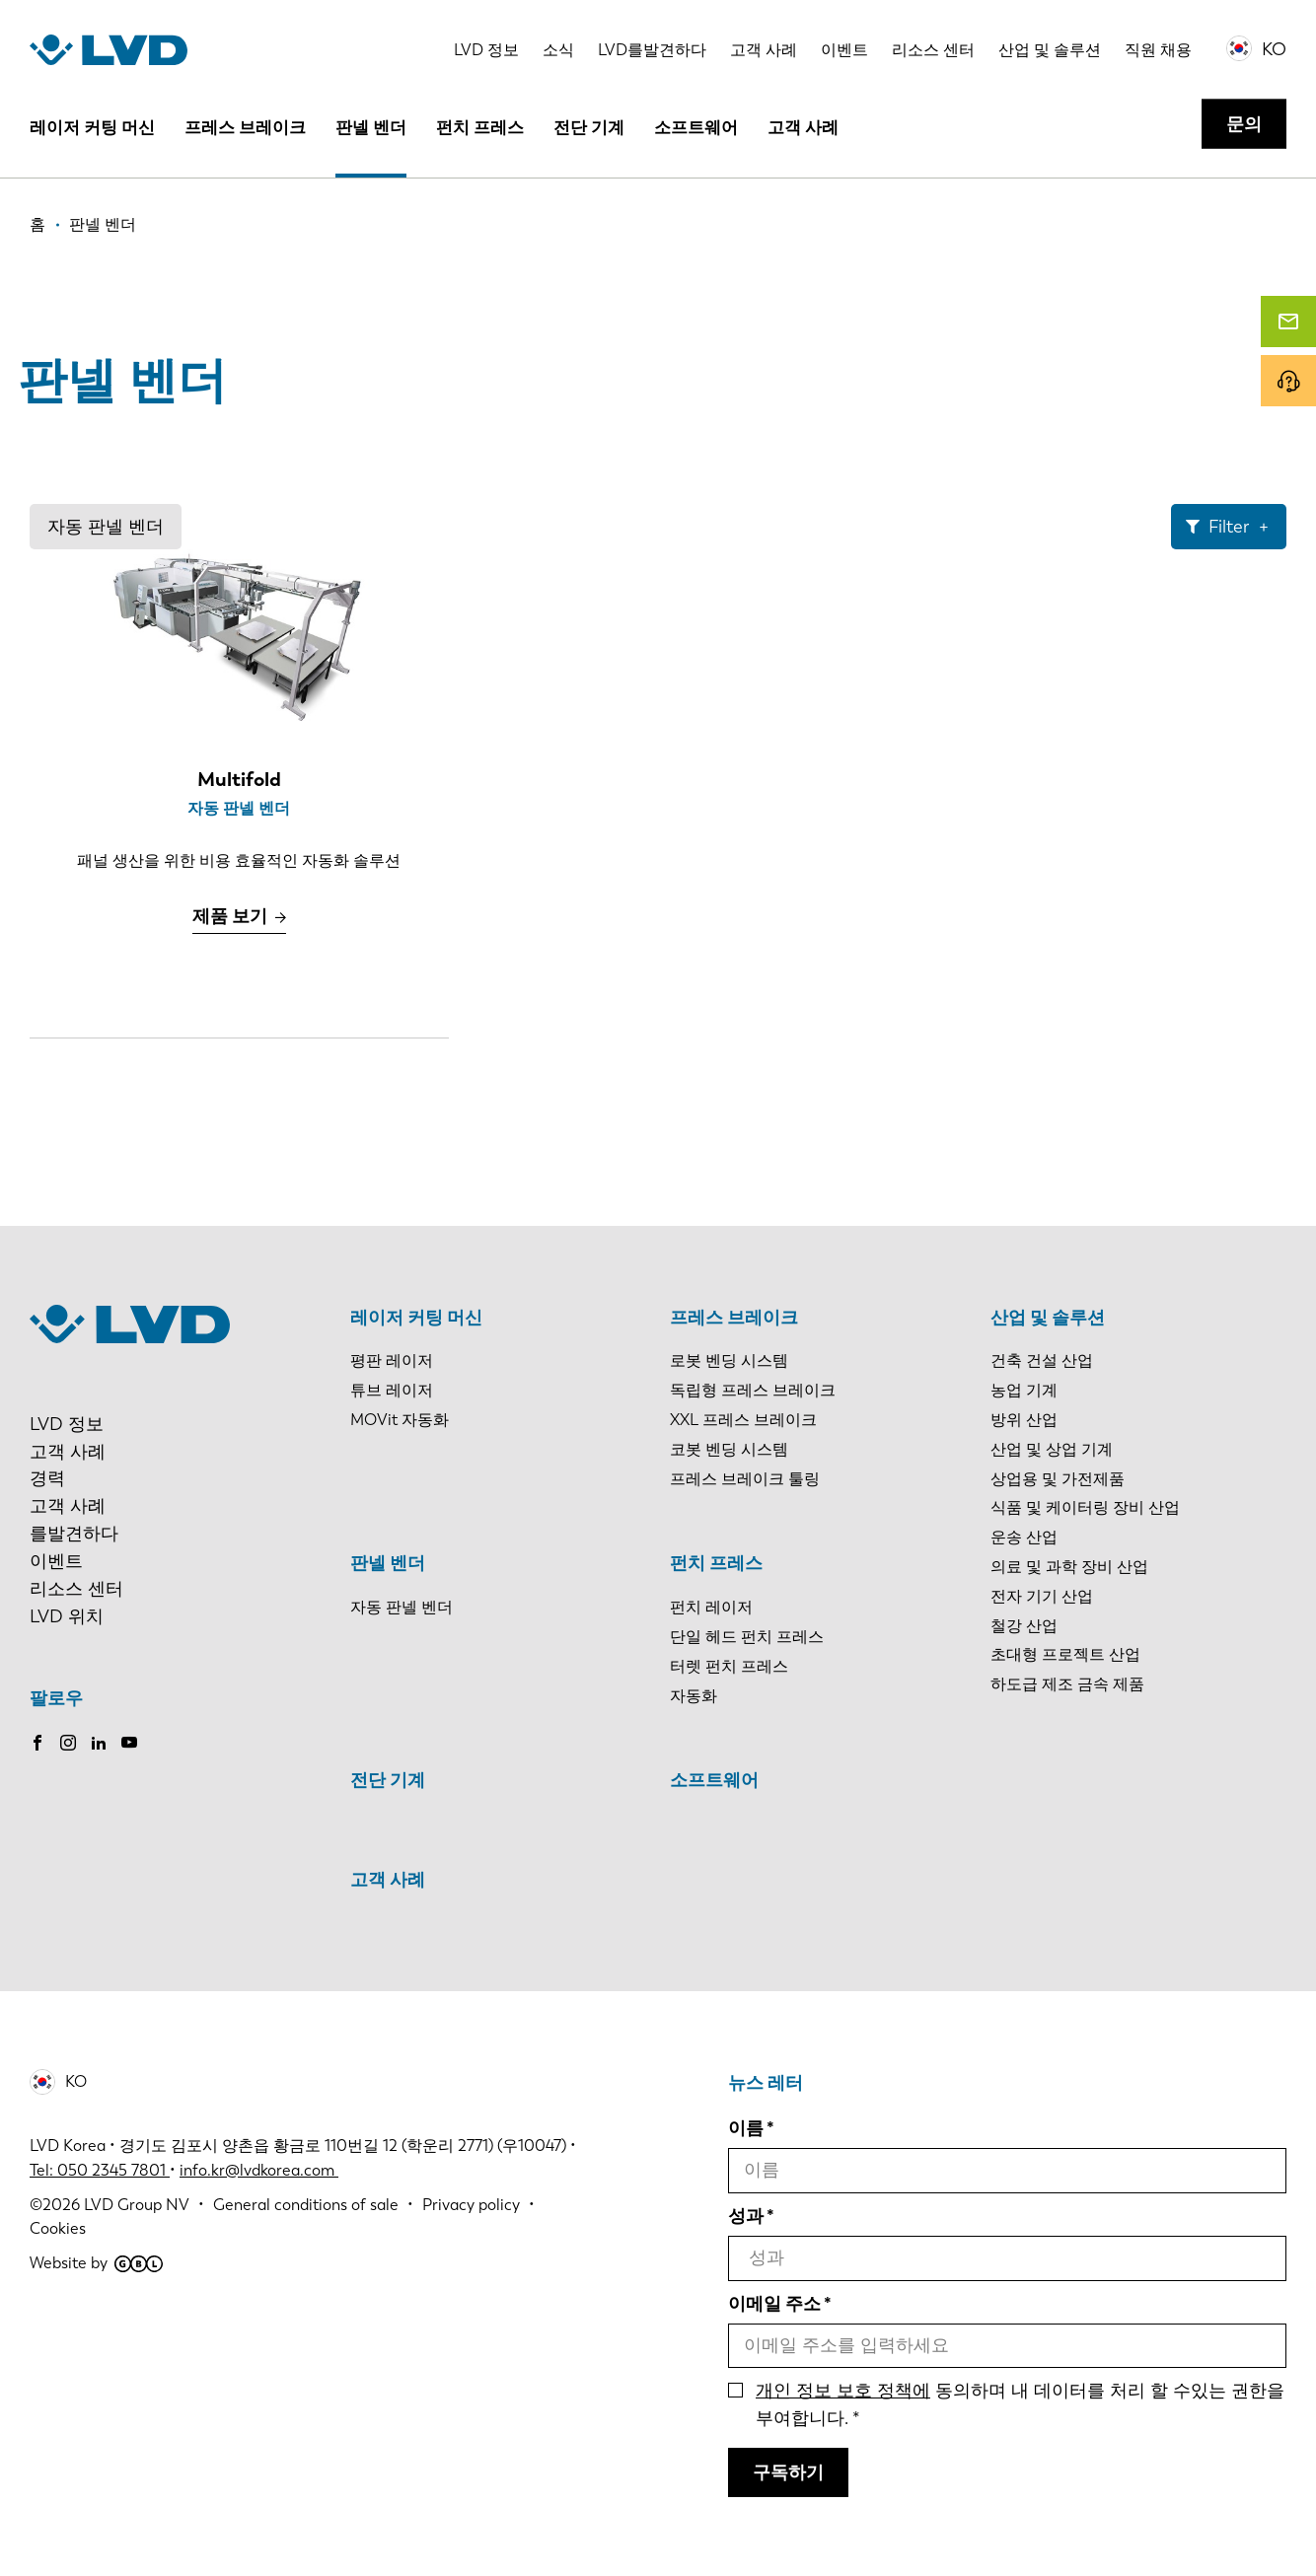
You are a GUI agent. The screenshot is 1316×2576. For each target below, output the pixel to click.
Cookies (58, 2228)
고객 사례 (763, 49)
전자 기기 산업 (1041, 1596)
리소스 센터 (933, 49)
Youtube (129, 1743)
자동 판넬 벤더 (105, 526)
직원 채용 (1158, 49)
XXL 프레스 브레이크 (743, 1419)
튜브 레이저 (391, 1390)
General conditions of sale (306, 2204)
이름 (746, 2128)
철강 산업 (1024, 1625)
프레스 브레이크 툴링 (745, 1478)
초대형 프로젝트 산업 (1065, 1654)
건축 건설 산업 (1041, 1360)
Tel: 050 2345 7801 (100, 2170)
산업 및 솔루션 (1049, 49)
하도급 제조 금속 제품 (1067, 1684)
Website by (96, 2263)
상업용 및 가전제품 (1057, 1478)
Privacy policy (471, 2204)
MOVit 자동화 (399, 1419)
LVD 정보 (486, 49)
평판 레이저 (391, 1360)
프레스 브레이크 (245, 127)
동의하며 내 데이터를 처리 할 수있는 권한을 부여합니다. (1020, 2404)
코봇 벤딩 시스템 (729, 1449)
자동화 (693, 1695)
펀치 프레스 (480, 127)
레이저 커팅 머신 (92, 127)
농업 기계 (1024, 1390)
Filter (1228, 526)
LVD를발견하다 (652, 49)
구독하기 (788, 2472)
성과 (746, 2216)
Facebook (37, 1743)
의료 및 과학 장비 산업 (1069, 1566)
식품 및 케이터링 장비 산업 (1085, 1507)
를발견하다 (74, 1533)
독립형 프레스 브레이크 (753, 1390)
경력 (47, 1478)
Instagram (68, 1743)
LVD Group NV (136, 2204)
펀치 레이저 (711, 1607)
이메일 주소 (774, 2304)
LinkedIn (99, 1743)
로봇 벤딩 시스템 (729, 1360)
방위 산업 (1024, 1419)
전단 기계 (588, 127)
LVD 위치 (67, 1616)
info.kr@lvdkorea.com (259, 2170)
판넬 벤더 (370, 127)
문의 (1244, 124)
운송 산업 (1024, 1537)
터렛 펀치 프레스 (729, 1666)
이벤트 (844, 49)
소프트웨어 (696, 127)
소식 (558, 49)
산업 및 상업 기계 (1051, 1449)
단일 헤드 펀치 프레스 (747, 1636)
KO (1274, 49)
